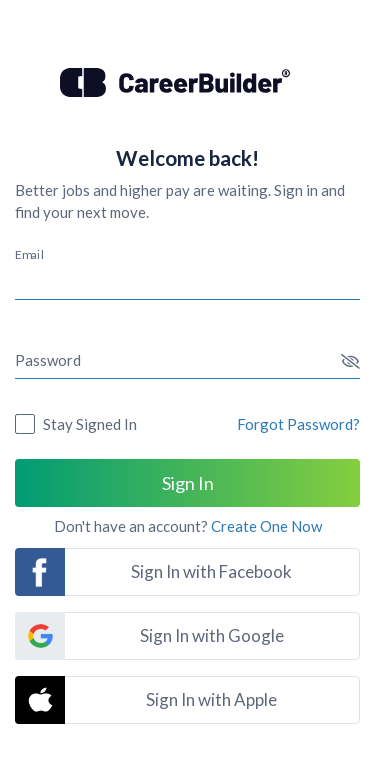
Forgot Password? (298, 424)
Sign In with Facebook (211, 571)
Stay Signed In (90, 424)
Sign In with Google (212, 635)
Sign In (188, 483)
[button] (350, 361)
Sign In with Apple (211, 699)
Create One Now (266, 526)
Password (48, 360)
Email (29, 254)
